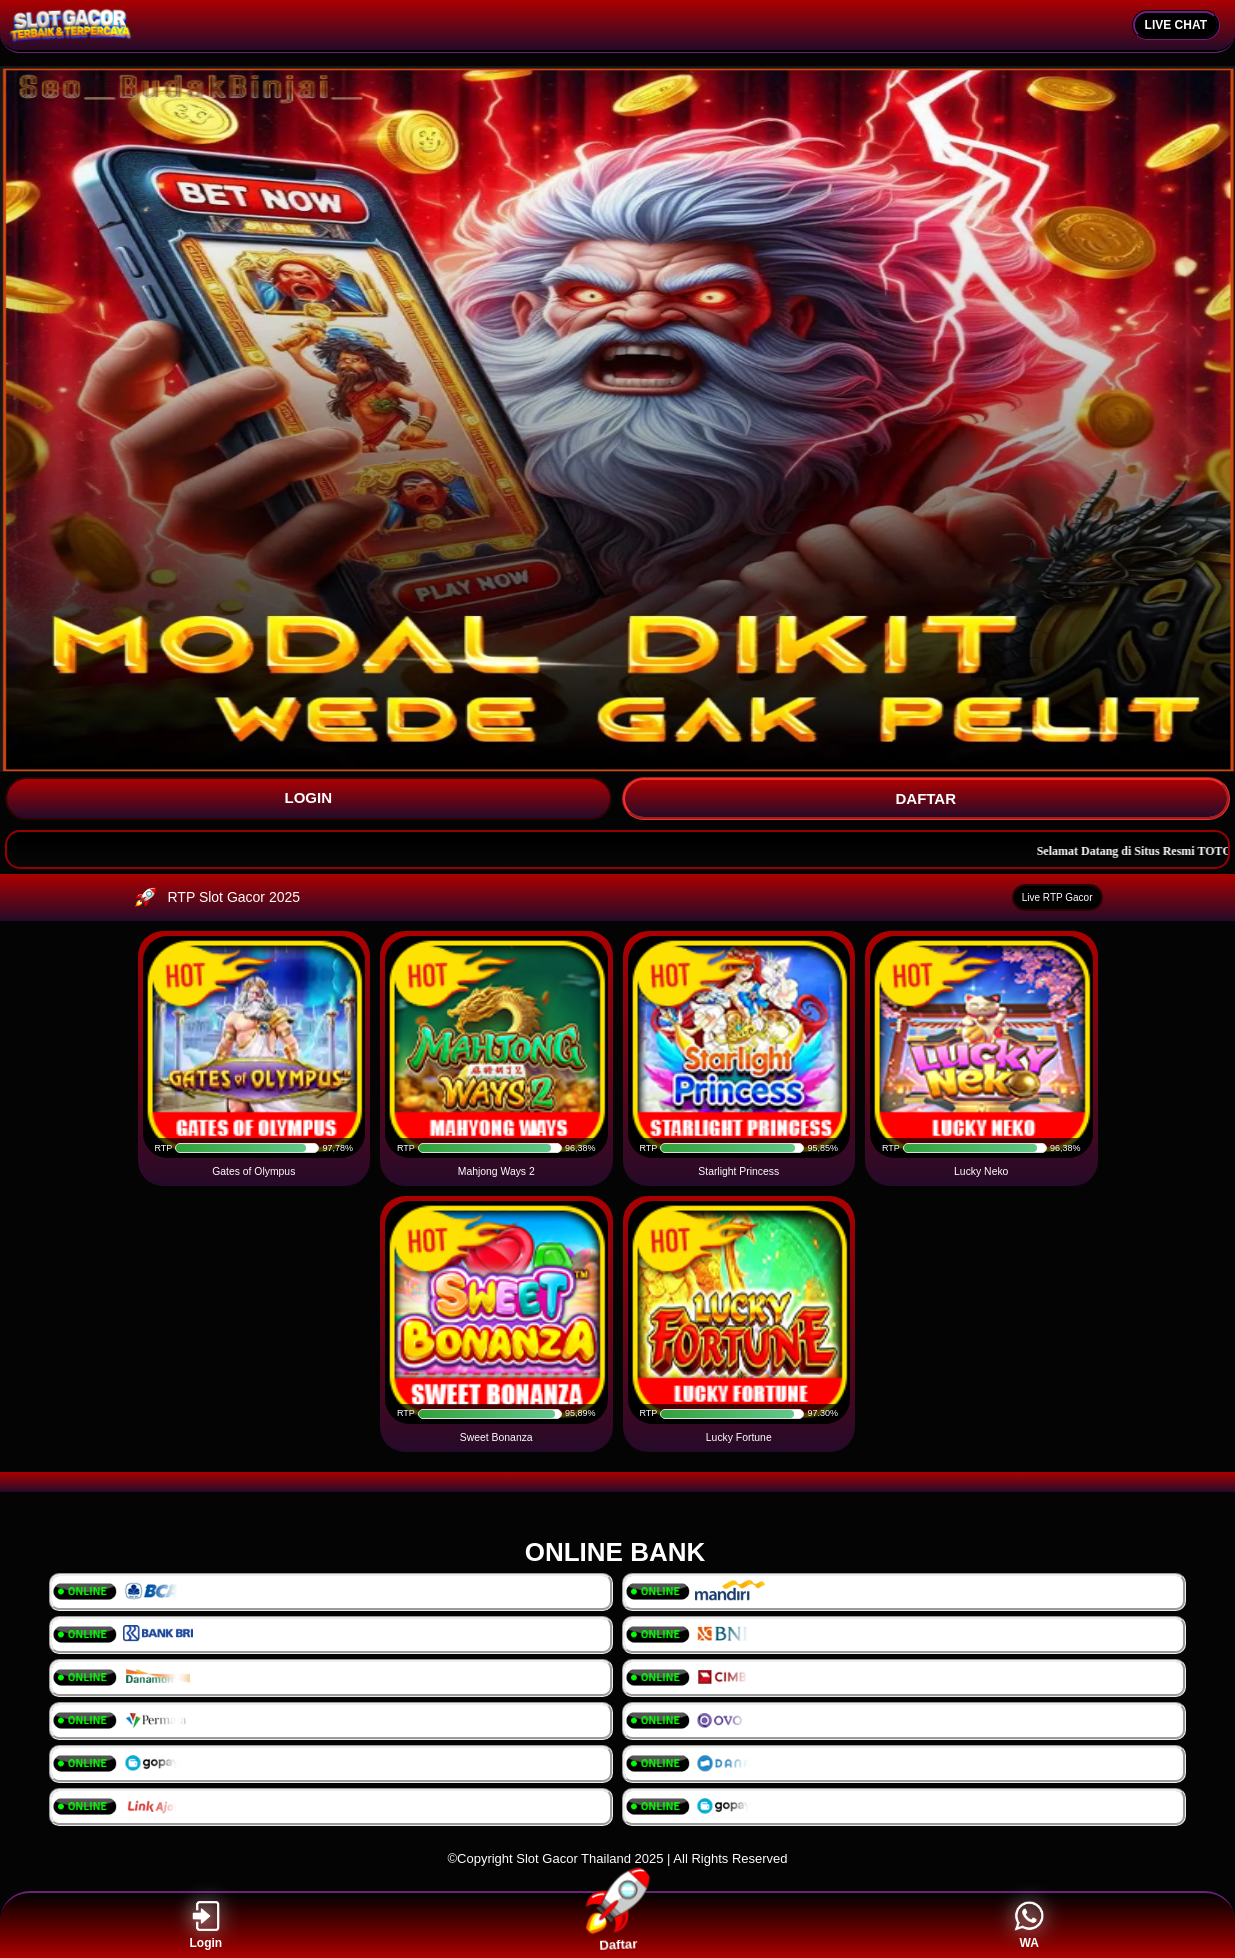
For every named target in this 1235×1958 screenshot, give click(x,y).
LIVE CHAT (1176, 25)
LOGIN (309, 797)
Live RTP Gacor (1057, 897)
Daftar (617, 1925)
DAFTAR (925, 798)
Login (206, 1925)
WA (1029, 1925)
